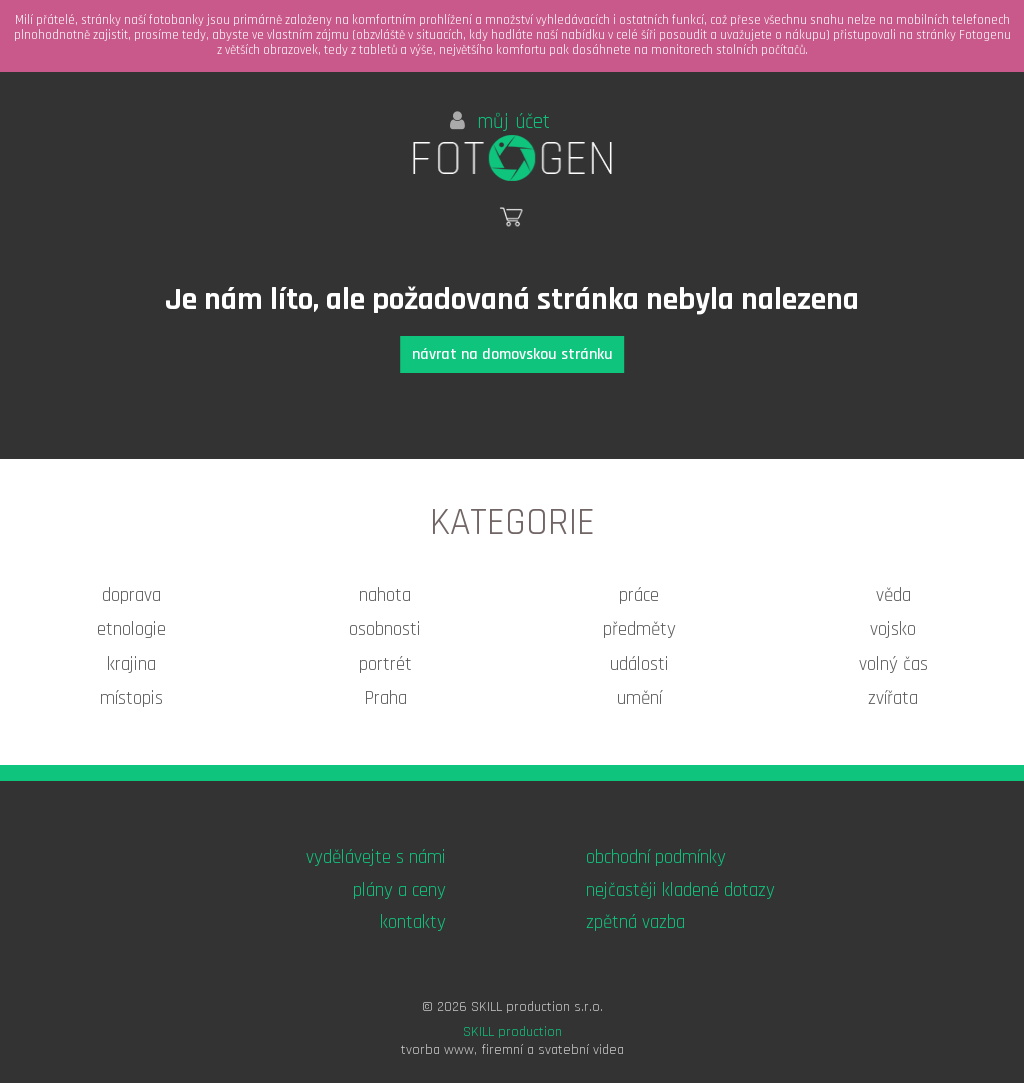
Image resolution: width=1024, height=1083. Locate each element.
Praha (385, 698)
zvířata (893, 698)
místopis (131, 698)
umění (639, 698)
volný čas (893, 664)
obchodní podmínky (656, 857)
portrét (385, 664)
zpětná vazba (635, 922)
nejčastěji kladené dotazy (680, 890)
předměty (639, 629)
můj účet (500, 122)
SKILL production (512, 1032)
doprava (131, 595)
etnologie (131, 629)
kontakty (413, 922)
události (639, 664)
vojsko (893, 629)
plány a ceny (399, 890)
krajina (131, 664)
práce (639, 595)
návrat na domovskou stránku (512, 354)
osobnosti (385, 629)
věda (893, 595)
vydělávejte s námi (376, 857)
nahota (385, 595)
